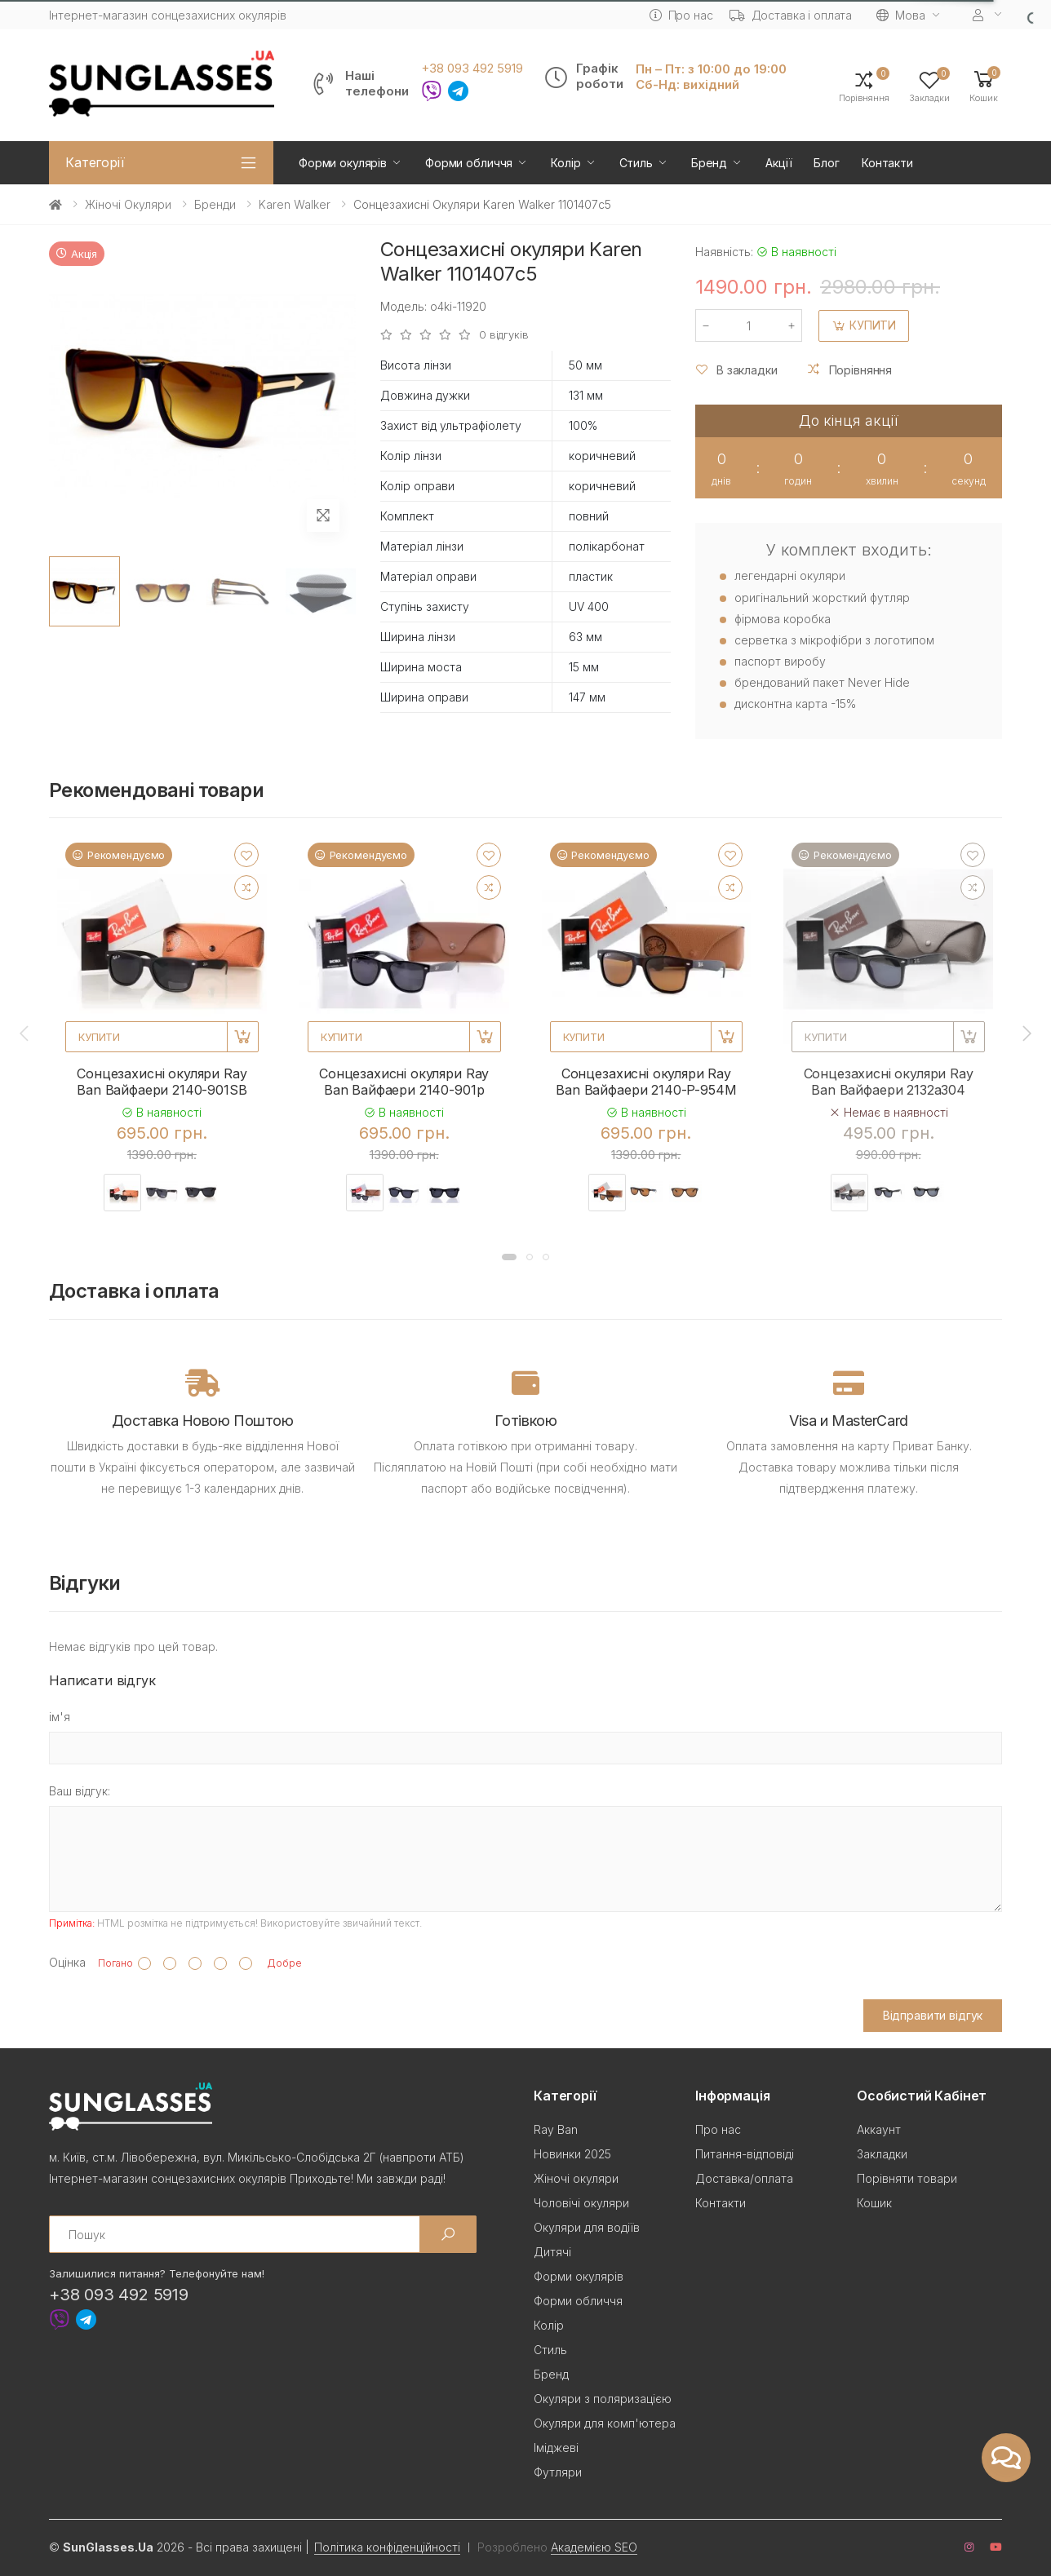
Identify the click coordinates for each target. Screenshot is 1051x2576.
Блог (826, 163)
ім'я (59, 1717)
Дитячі (552, 2252)
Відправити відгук (933, 2015)
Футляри (558, 2472)
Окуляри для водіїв (587, 2227)
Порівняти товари (907, 2178)
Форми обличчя (468, 163)
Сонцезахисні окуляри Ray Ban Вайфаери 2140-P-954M (646, 1081)
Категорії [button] (95, 162)
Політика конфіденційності (387, 2547)
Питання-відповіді (744, 2154)
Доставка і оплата (791, 15)
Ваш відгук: (79, 1791)
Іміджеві (556, 2447)
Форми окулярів (343, 163)
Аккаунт (879, 2129)
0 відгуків (504, 335)
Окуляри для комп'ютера (605, 2423)
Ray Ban (556, 2129)
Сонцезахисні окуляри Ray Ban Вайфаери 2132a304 (888, 1081)
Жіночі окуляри (128, 204)
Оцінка (67, 1962)
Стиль (636, 163)
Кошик (874, 2203)
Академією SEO (594, 2547)
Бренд (709, 163)
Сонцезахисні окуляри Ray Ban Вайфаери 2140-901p (404, 1081)
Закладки (882, 2154)
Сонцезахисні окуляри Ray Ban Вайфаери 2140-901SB (161, 1081)
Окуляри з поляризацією (603, 2399)
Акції (778, 163)
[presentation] (25, 1033)
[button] (983, 85)
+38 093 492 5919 (472, 68)
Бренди (215, 204)
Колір (565, 163)
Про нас (681, 15)
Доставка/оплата (744, 2178)
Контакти (887, 163)
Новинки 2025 (572, 2154)
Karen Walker (294, 204)
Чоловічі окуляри (581, 2203)
